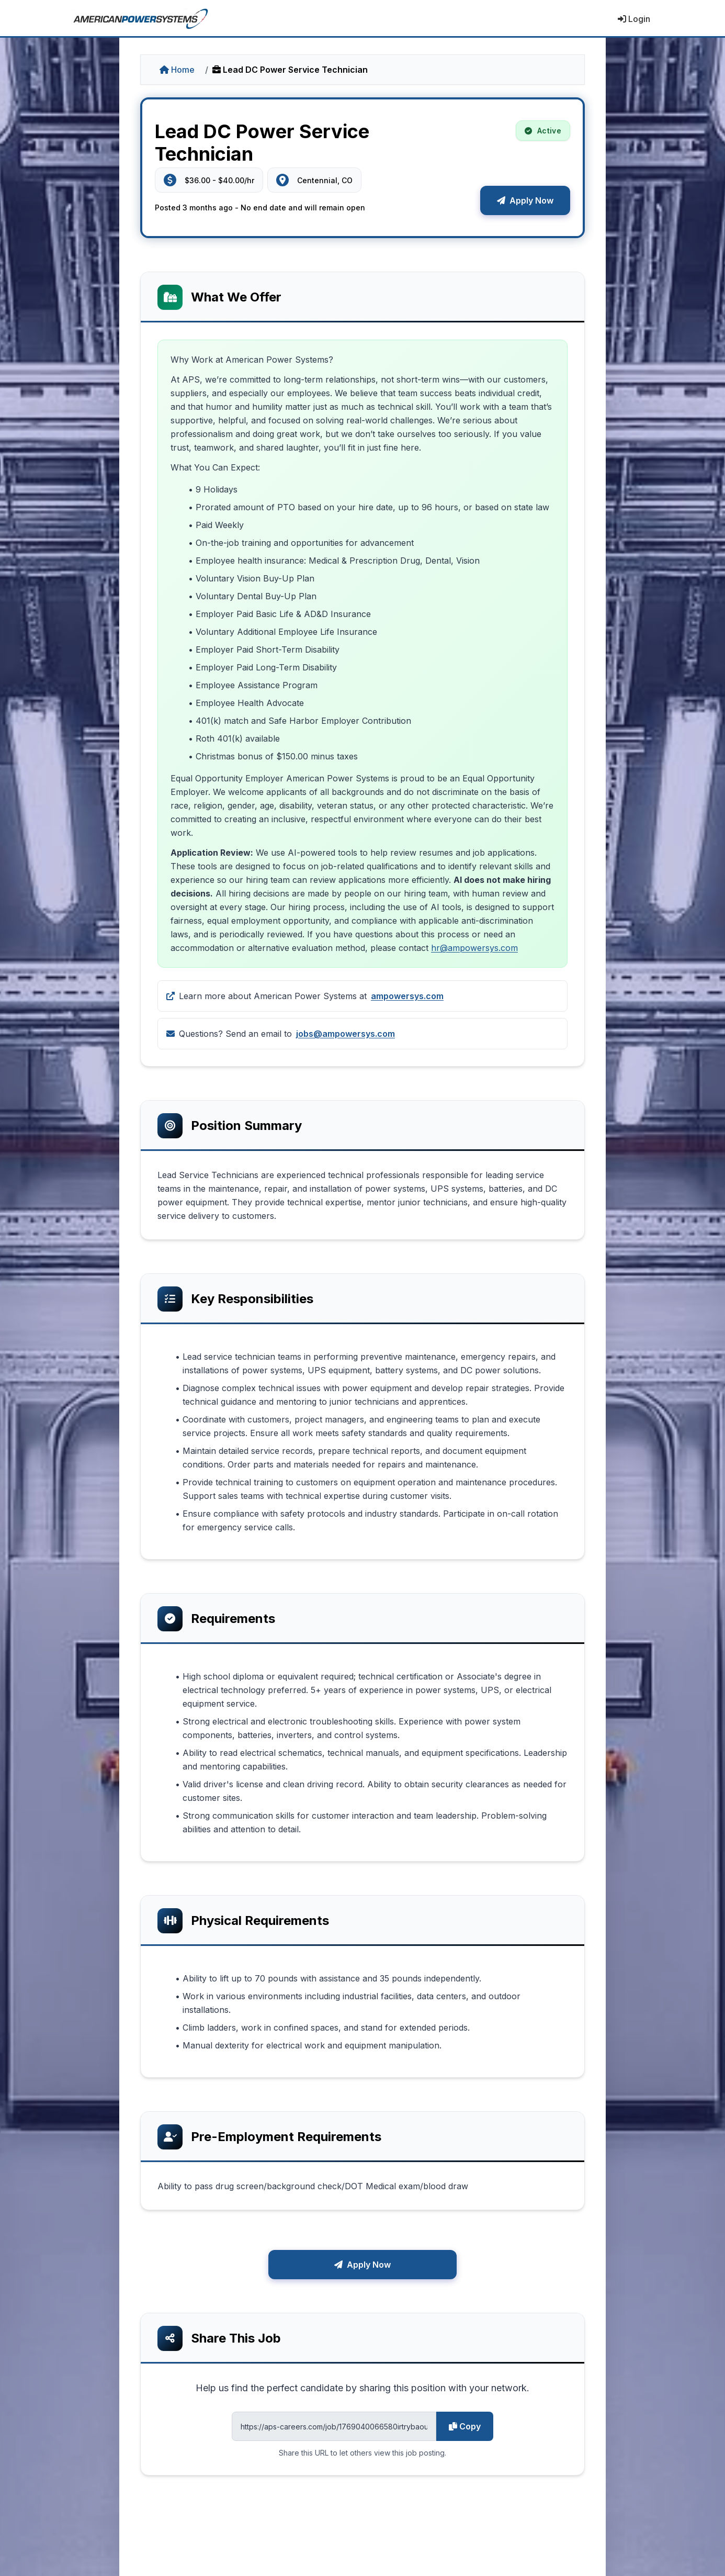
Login (634, 19)
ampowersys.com (407, 996)
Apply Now (525, 200)
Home (177, 69)
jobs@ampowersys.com (345, 1033)
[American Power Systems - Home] (141, 19)
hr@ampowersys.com (474, 948)
